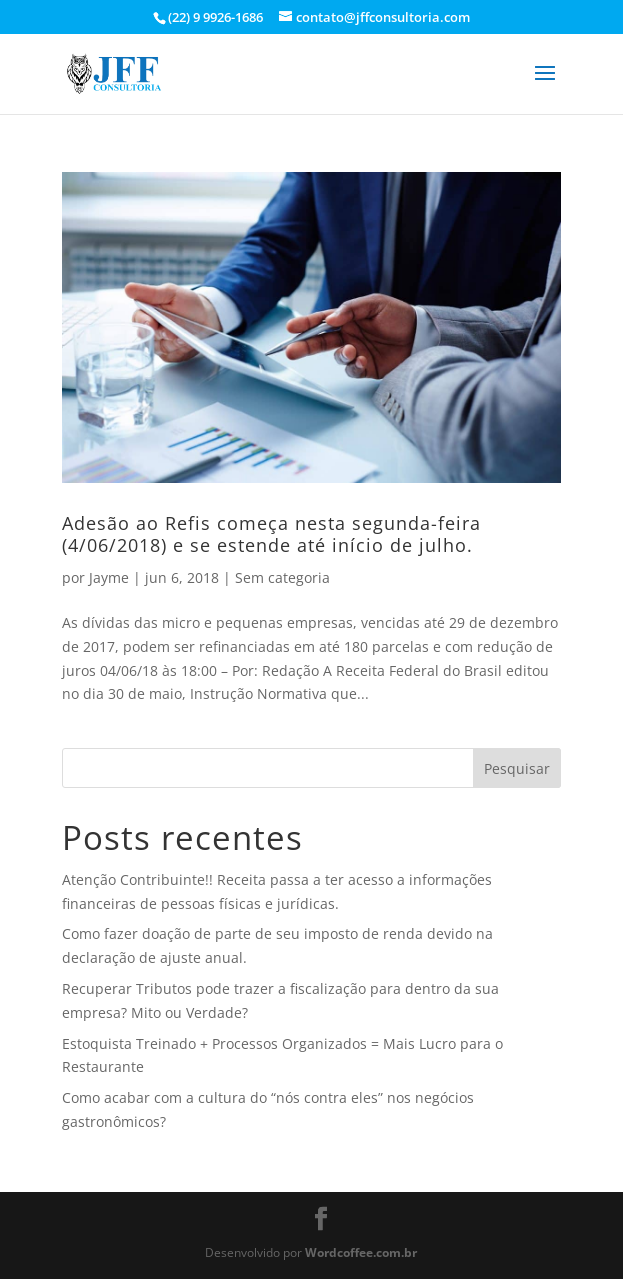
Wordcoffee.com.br (361, 1252)
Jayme (109, 577)
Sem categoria (282, 577)
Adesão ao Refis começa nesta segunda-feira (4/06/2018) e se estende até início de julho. (271, 534)
